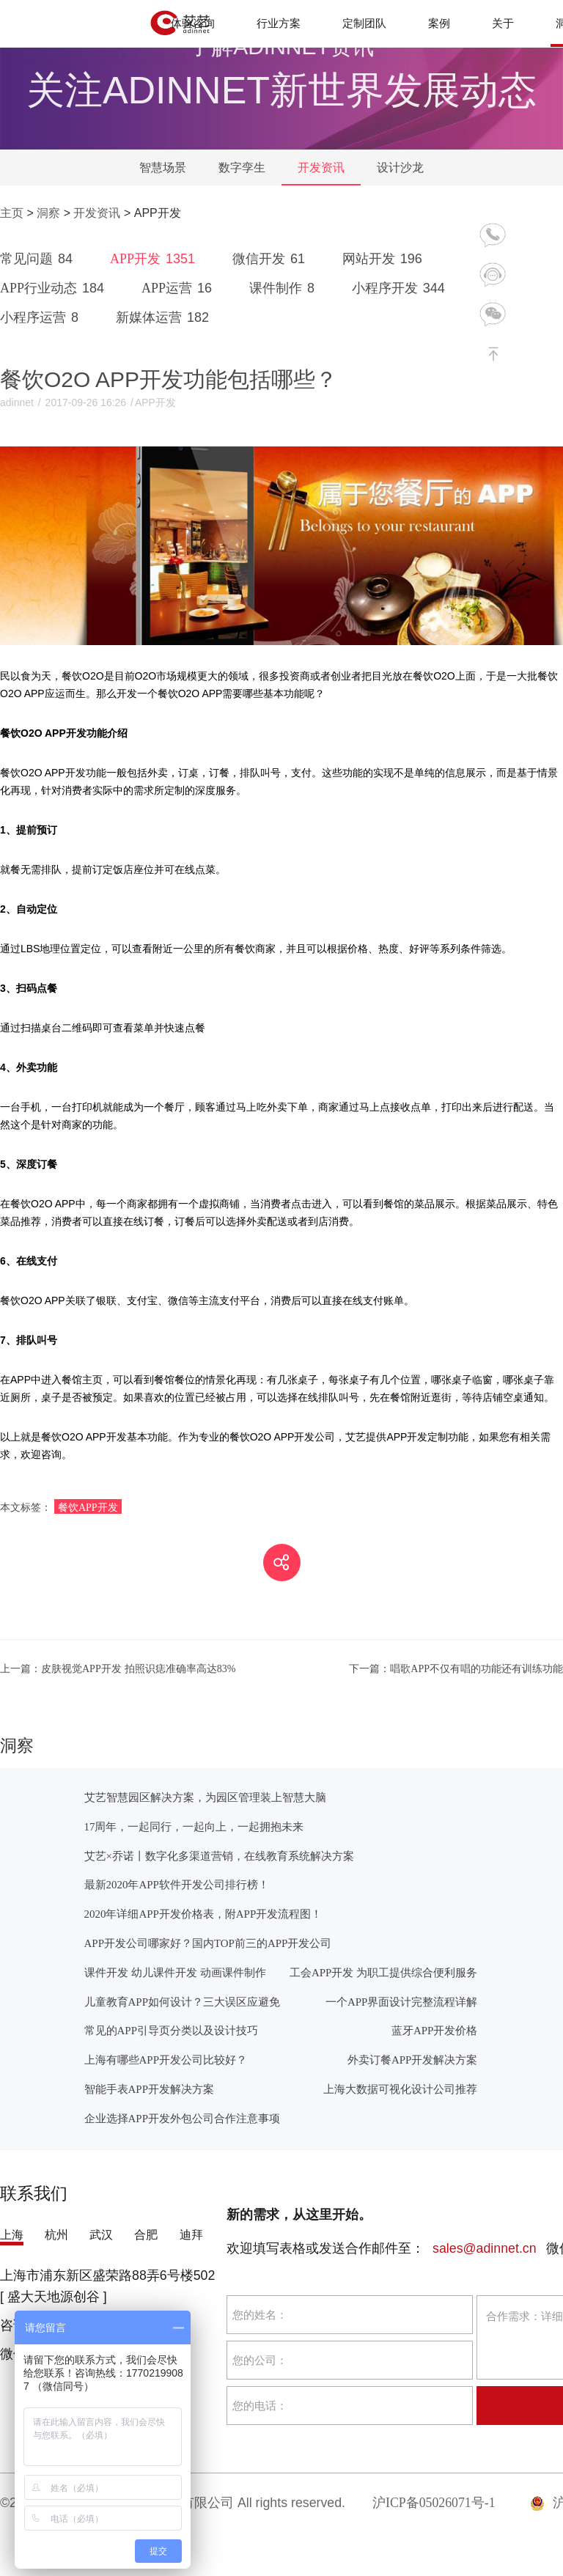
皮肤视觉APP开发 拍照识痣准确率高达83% (117, 1668)
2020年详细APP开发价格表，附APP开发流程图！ (203, 1913)
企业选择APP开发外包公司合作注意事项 (182, 2118)
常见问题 (39, 259)
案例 (439, 23)
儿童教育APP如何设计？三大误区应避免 (182, 2001)
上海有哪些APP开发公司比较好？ (165, 2059)
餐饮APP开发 (88, 1507)
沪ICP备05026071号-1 (434, 2502)
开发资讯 (321, 167)
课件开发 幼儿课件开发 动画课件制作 (175, 1972)
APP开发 (155, 259)
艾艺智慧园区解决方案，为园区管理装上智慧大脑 (205, 1797)
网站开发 (384, 259)
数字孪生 (241, 167)
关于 (503, 23)
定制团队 (364, 23)
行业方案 (279, 23)
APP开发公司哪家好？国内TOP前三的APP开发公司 (208, 1942)
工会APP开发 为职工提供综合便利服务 (383, 1972)
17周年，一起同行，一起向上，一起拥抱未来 (194, 1826)
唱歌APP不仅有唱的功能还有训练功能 (456, 1668)
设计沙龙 (400, 167)
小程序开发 (401, 288)
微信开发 (271, 259)
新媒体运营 (165, 317)
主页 (11, 213)
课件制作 (284, 288)
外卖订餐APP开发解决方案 (412, 2059)
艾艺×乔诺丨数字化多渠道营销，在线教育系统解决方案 (219, 1855)
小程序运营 (42, 317)
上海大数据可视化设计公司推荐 (400, 2088)
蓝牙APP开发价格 (434, 2030)
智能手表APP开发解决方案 (149, 2088)
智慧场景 (162, 167)
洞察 (48, 213)
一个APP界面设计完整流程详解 (401, 2001)
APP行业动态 (54, 288)
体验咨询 (193, 23)
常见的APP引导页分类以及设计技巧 (171, 2030)
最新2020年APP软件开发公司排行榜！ (176, 1884)
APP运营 (179, 288)
